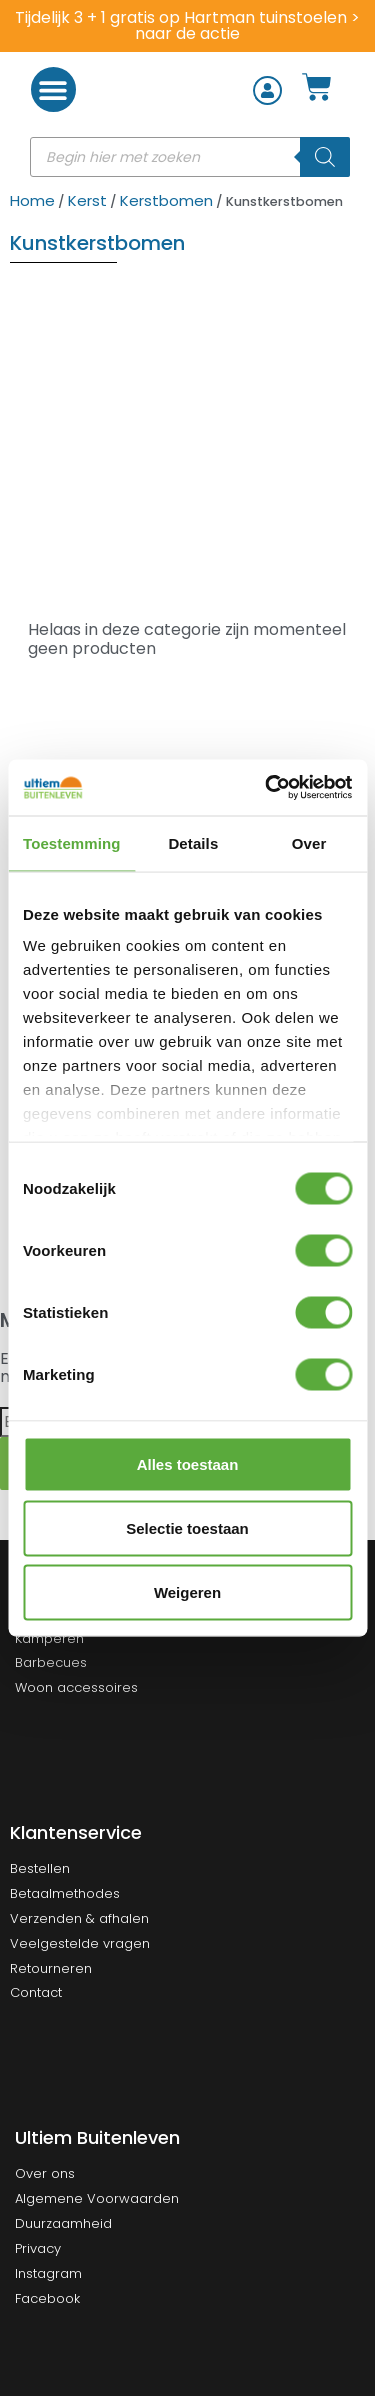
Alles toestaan (188, 1463)
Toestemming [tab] (72, 842)
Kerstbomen (166, 200)
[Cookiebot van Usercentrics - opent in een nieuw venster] (267, 788)
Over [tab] (309, 842)
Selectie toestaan (187, 1527)
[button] (53, 89)
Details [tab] (193, 842)
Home (32, 200)
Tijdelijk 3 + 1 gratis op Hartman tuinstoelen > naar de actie (187, 25)
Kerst (87, 200)
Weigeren (187, 1591)
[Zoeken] (325, 157)
